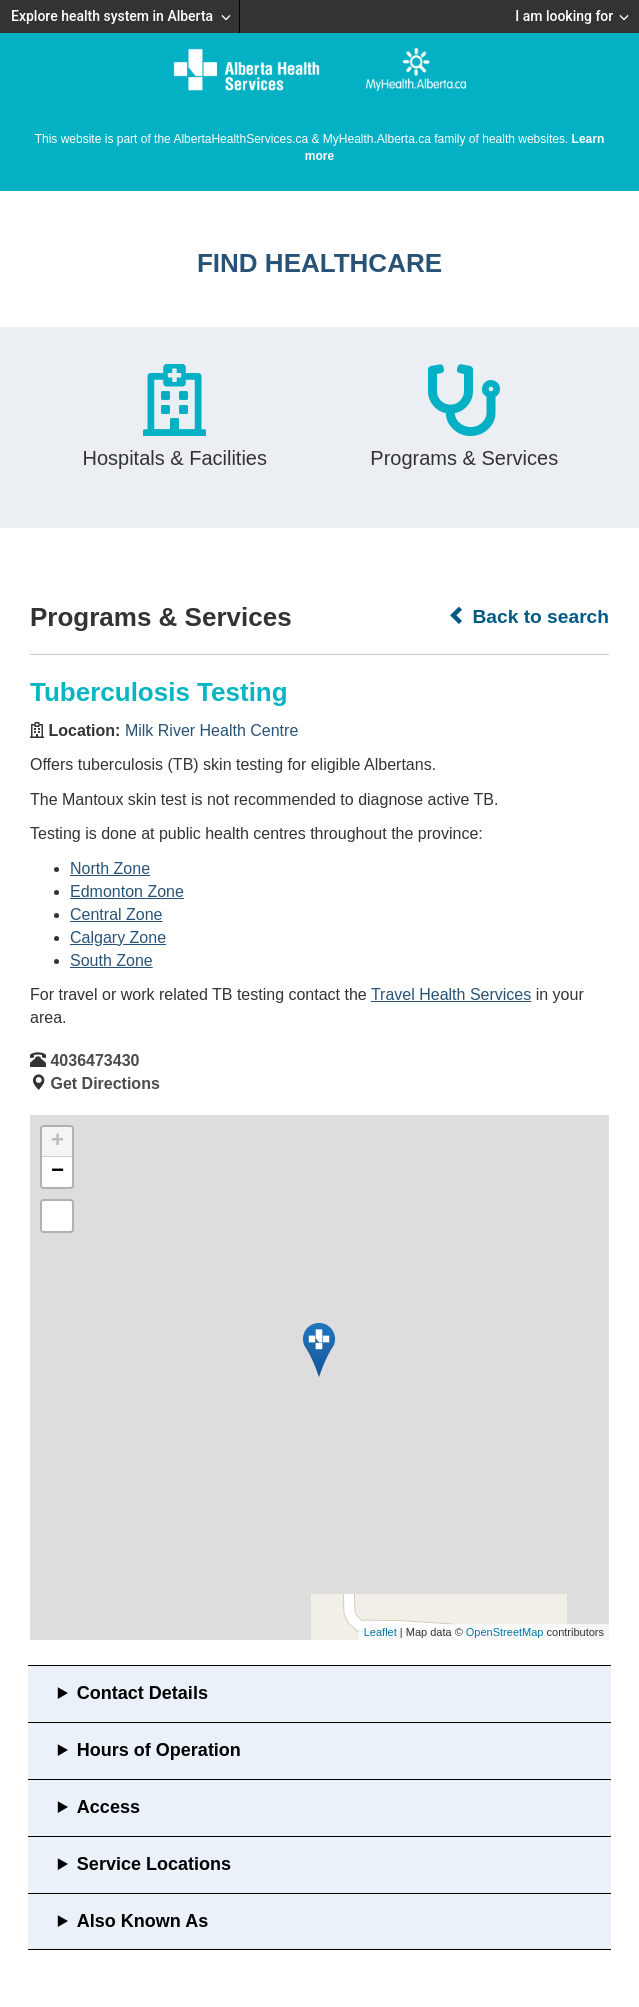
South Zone (111, 960)
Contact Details (142, 1693)
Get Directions (104, 1083)
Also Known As (142, 1921)
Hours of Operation (159, 1750)
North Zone (110, 868)
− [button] (57, 1172)
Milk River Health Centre (211, 730)
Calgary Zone (118, 937)
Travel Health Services (451, 994)
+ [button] (57, 1142)
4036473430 (94, 1060)
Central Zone (116, 914)
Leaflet (380, 1632)
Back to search (528, 616)
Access (108, 1807)
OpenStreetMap (505, 1632)
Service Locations (154, 1864)
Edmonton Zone (127, 891)
